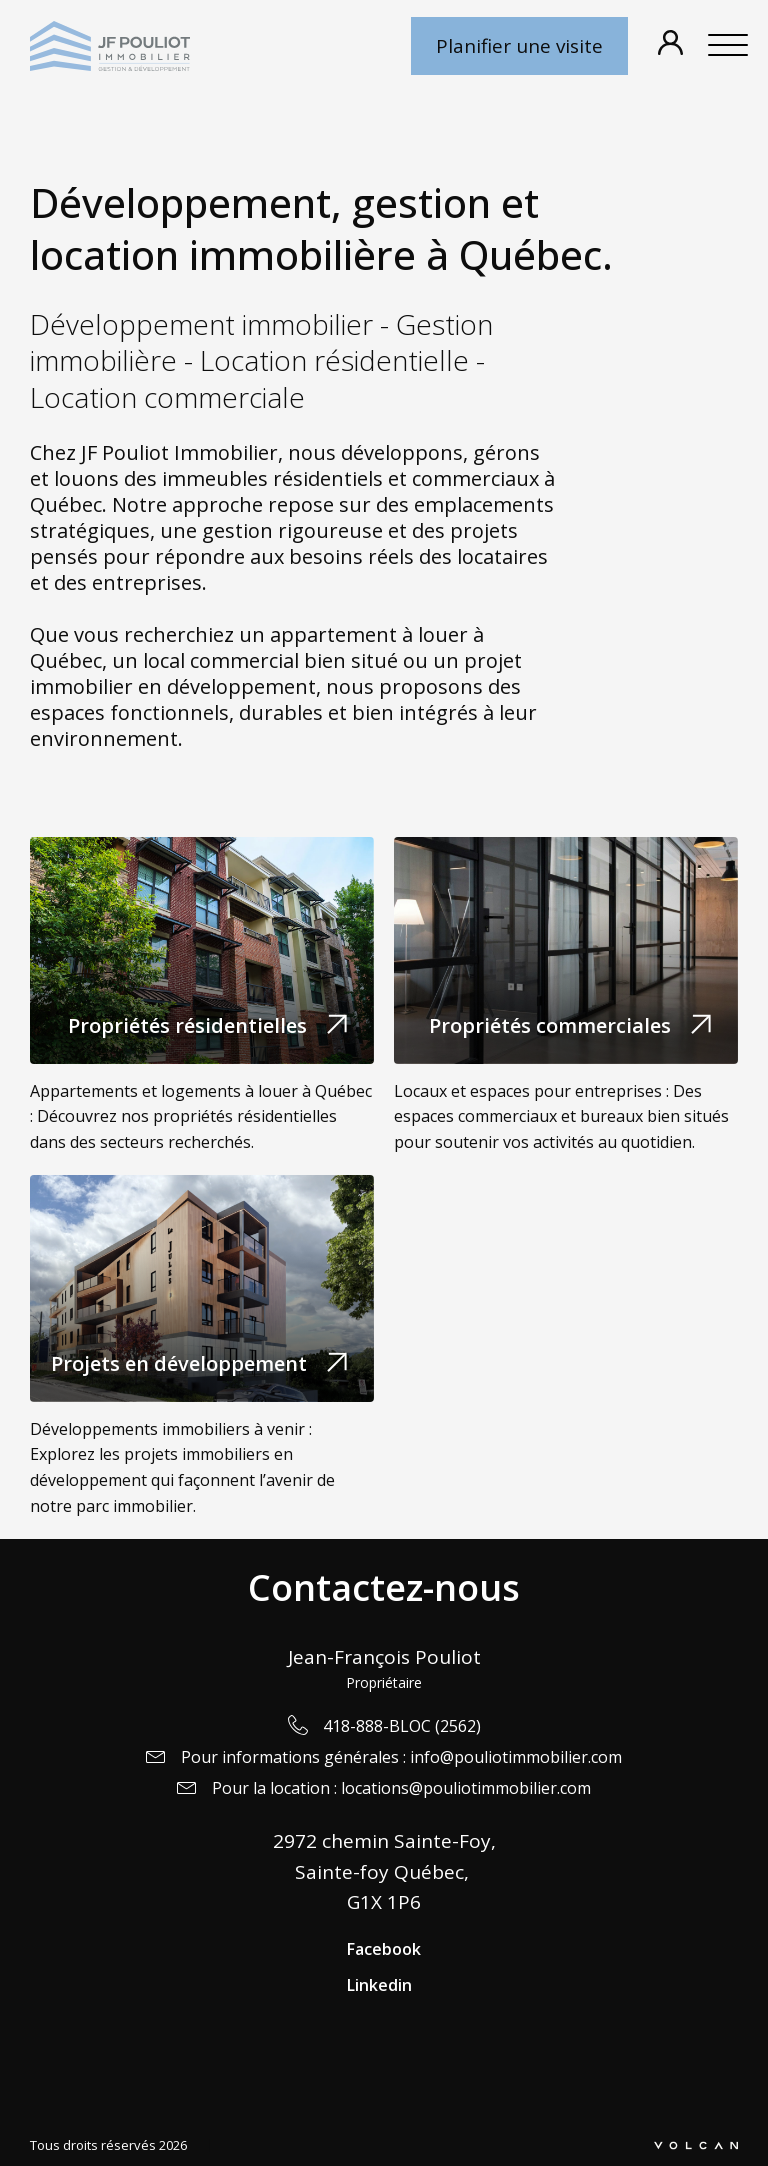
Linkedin (379, 1985)
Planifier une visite (519, 46)
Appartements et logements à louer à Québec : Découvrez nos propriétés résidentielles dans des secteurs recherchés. (201, 1116)
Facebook (384, 1949)
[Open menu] (728, 46)
